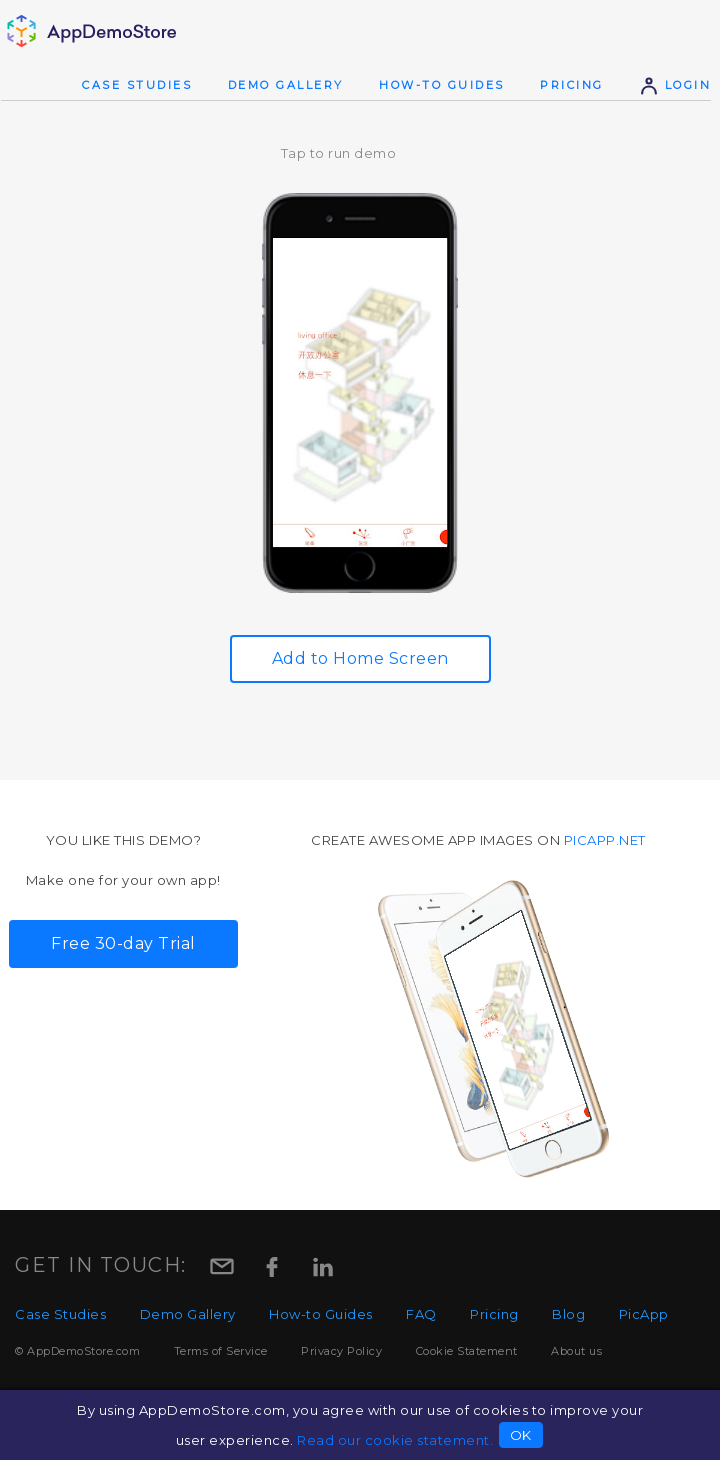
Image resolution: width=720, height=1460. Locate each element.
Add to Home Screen (360, 658)
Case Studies (137, 85)
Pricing (572, 85)
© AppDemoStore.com (77, 1351)
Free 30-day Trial (123, 943)
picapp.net (605, 840)
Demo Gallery (286, 85)
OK (521, 1435)
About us (576, 1351)
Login (675, 85)
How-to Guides (442, 85)
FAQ (421, 1314)
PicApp (644, 1314)
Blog (568, 1314)
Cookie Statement (467, 1351)
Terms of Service (221, 1351)
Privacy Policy (341, 1351)
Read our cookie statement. (395, 1440)
